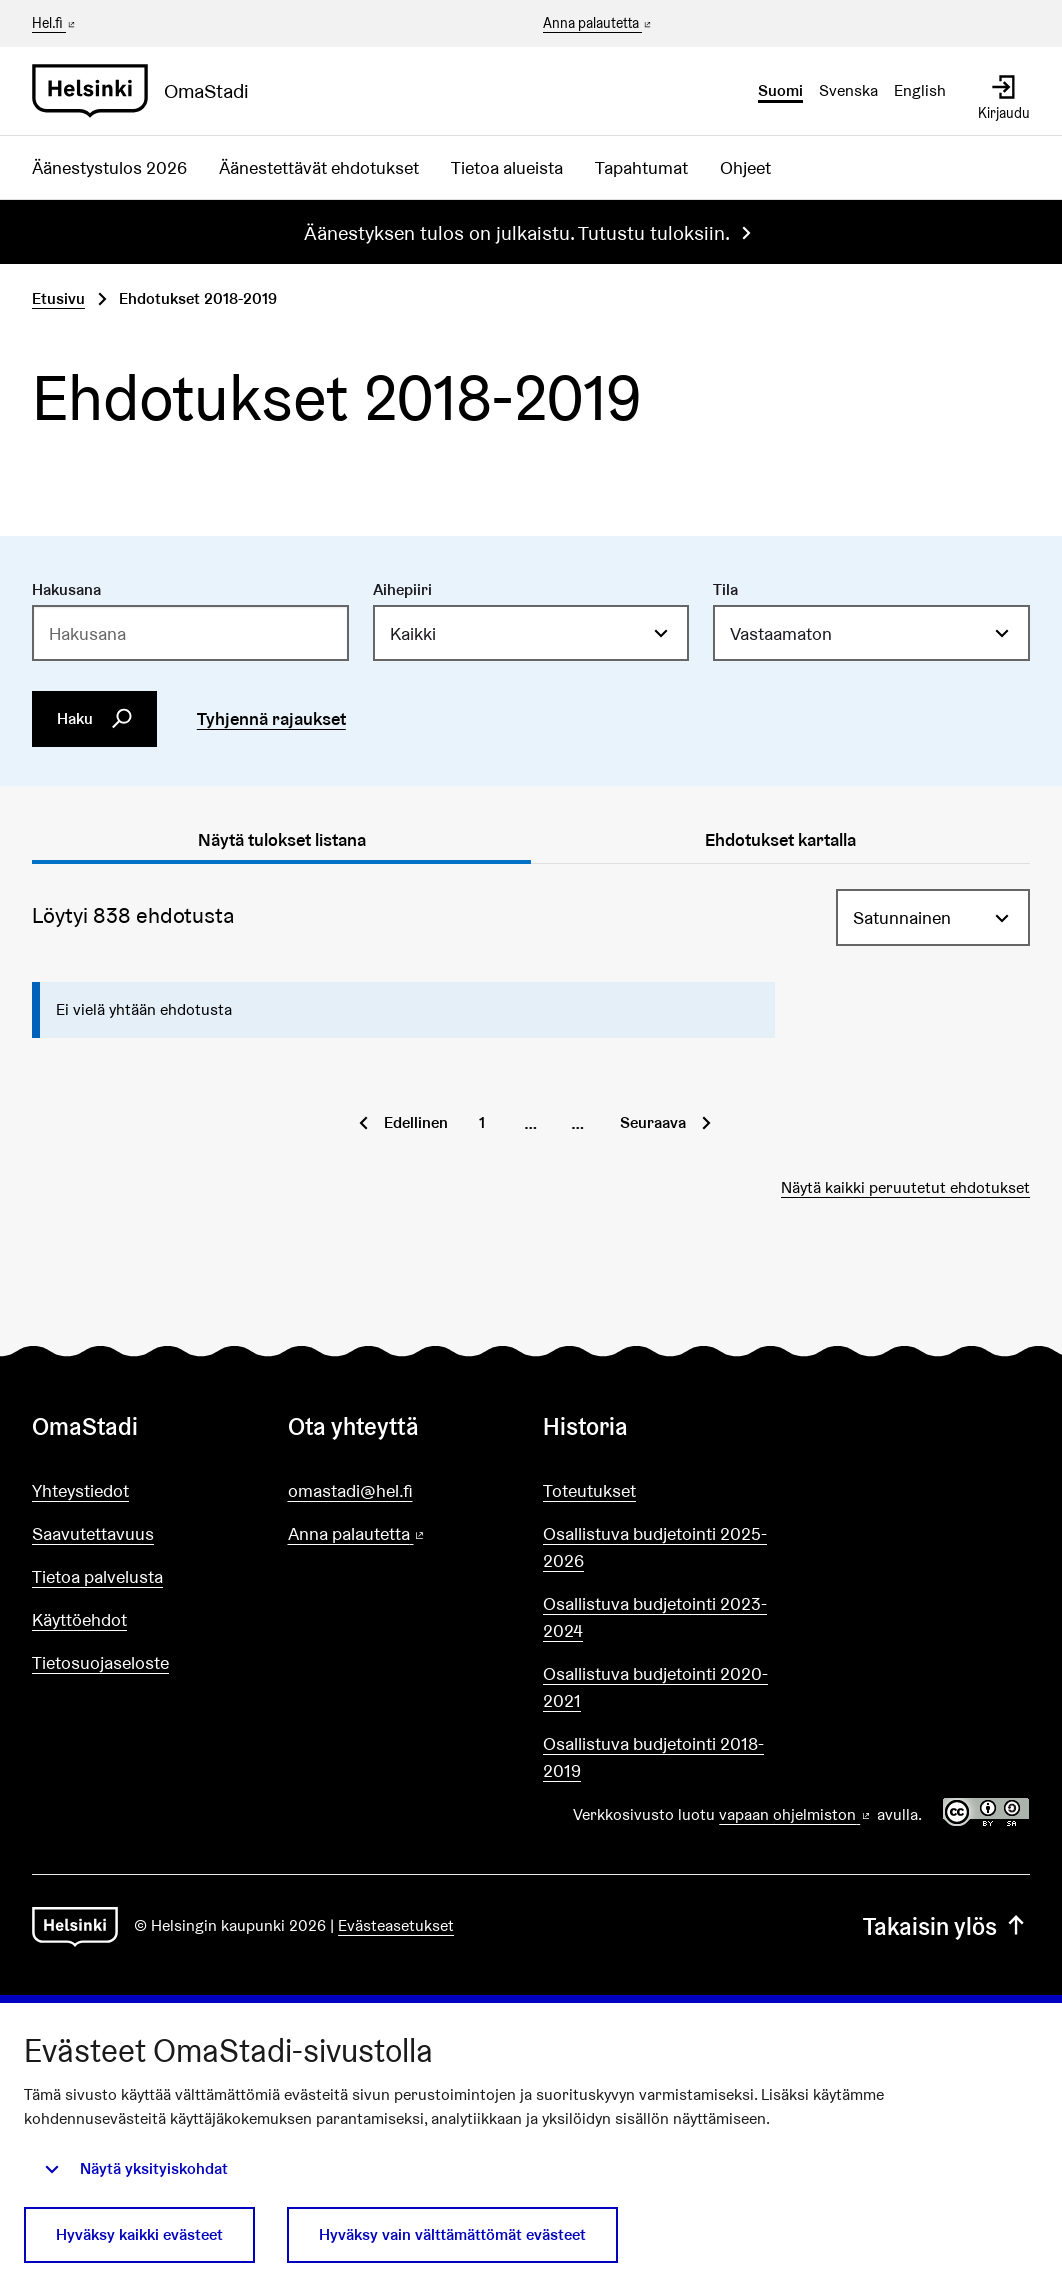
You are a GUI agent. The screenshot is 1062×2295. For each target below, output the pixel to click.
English (920, 90)
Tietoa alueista (507, 167)
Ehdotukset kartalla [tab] (780, 839)
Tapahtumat (641, 167)
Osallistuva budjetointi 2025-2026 (655, 1547)
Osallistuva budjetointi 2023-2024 (655, 1617)
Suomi (780, 90)
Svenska (848, 90)
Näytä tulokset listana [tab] (282, 839)
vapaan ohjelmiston (796, 1814)
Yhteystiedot (80, 1490)
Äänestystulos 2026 (109, 167)
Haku (95, 719)
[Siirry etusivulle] (148, 91)
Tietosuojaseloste (100, 1662)
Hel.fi (55, 23)
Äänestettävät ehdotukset (319, 167)
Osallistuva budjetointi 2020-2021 (655, 1687)
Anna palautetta (598, 24)
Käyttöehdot (79, 1619)
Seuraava (653, 1122)
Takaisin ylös (946, 1926)
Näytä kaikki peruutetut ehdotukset (905, 1187)
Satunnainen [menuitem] (902, 917)
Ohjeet (745, 167)
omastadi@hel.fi (350, 1490)
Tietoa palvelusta (97, 1576)
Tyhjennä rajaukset (271, 718)
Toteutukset (589, 1490)
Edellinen (416, 1122)
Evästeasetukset (396, 1925)
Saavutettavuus (93, 1533)
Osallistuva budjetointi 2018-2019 (653, 1757)
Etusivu (58, 298)
